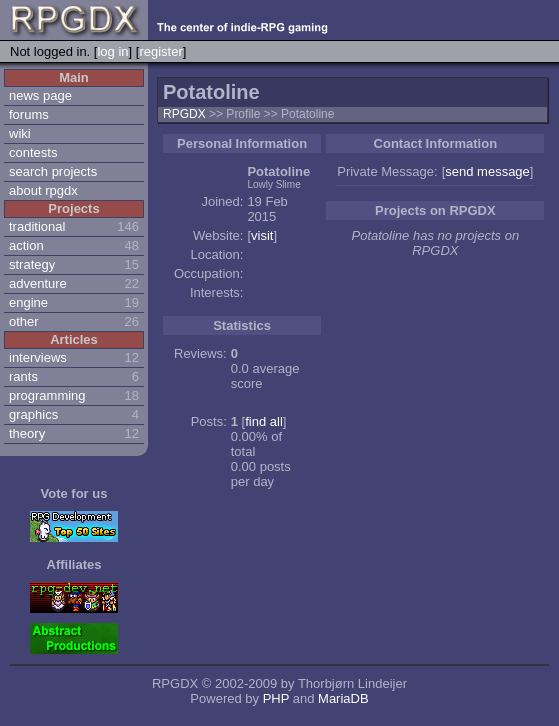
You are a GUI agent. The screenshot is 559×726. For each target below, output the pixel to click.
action (26, 245)
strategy (32, 264)
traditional (37, 226)
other (24, 321)
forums (29, 114)
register (160, 51)
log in (112, 51)
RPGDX (184, 114)
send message (487, 171)
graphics (33, 414)
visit (262, 235)
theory (27, 433)
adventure (38, 283)
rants (23, 376)
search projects (53, 171)
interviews (38, 357)
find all (264, 421)
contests (33, 152)
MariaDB (343, 698)
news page (40, 95)
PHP (276, 698)
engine (28, 302)
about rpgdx (43, 190)
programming (47, 395)
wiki (20, 133)
